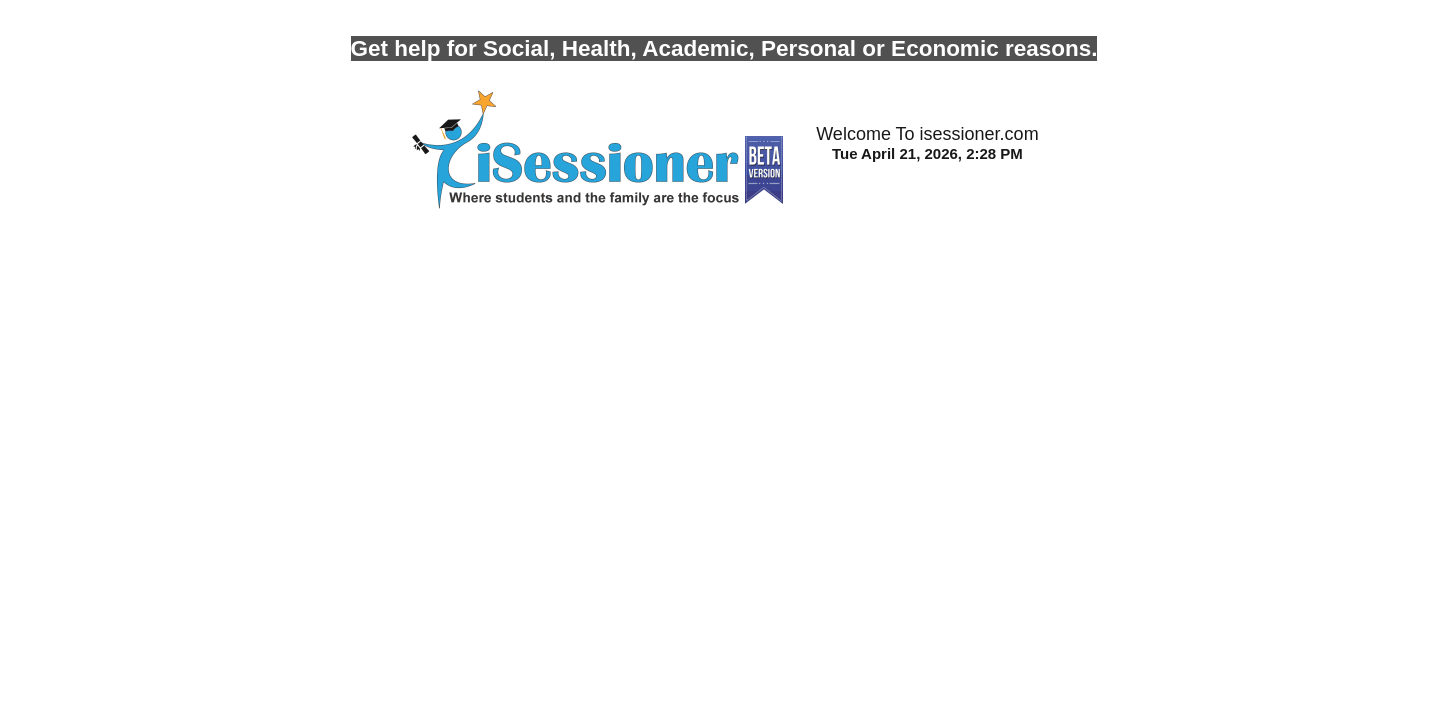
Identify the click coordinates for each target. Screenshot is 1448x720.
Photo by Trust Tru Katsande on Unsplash (149, 8)
